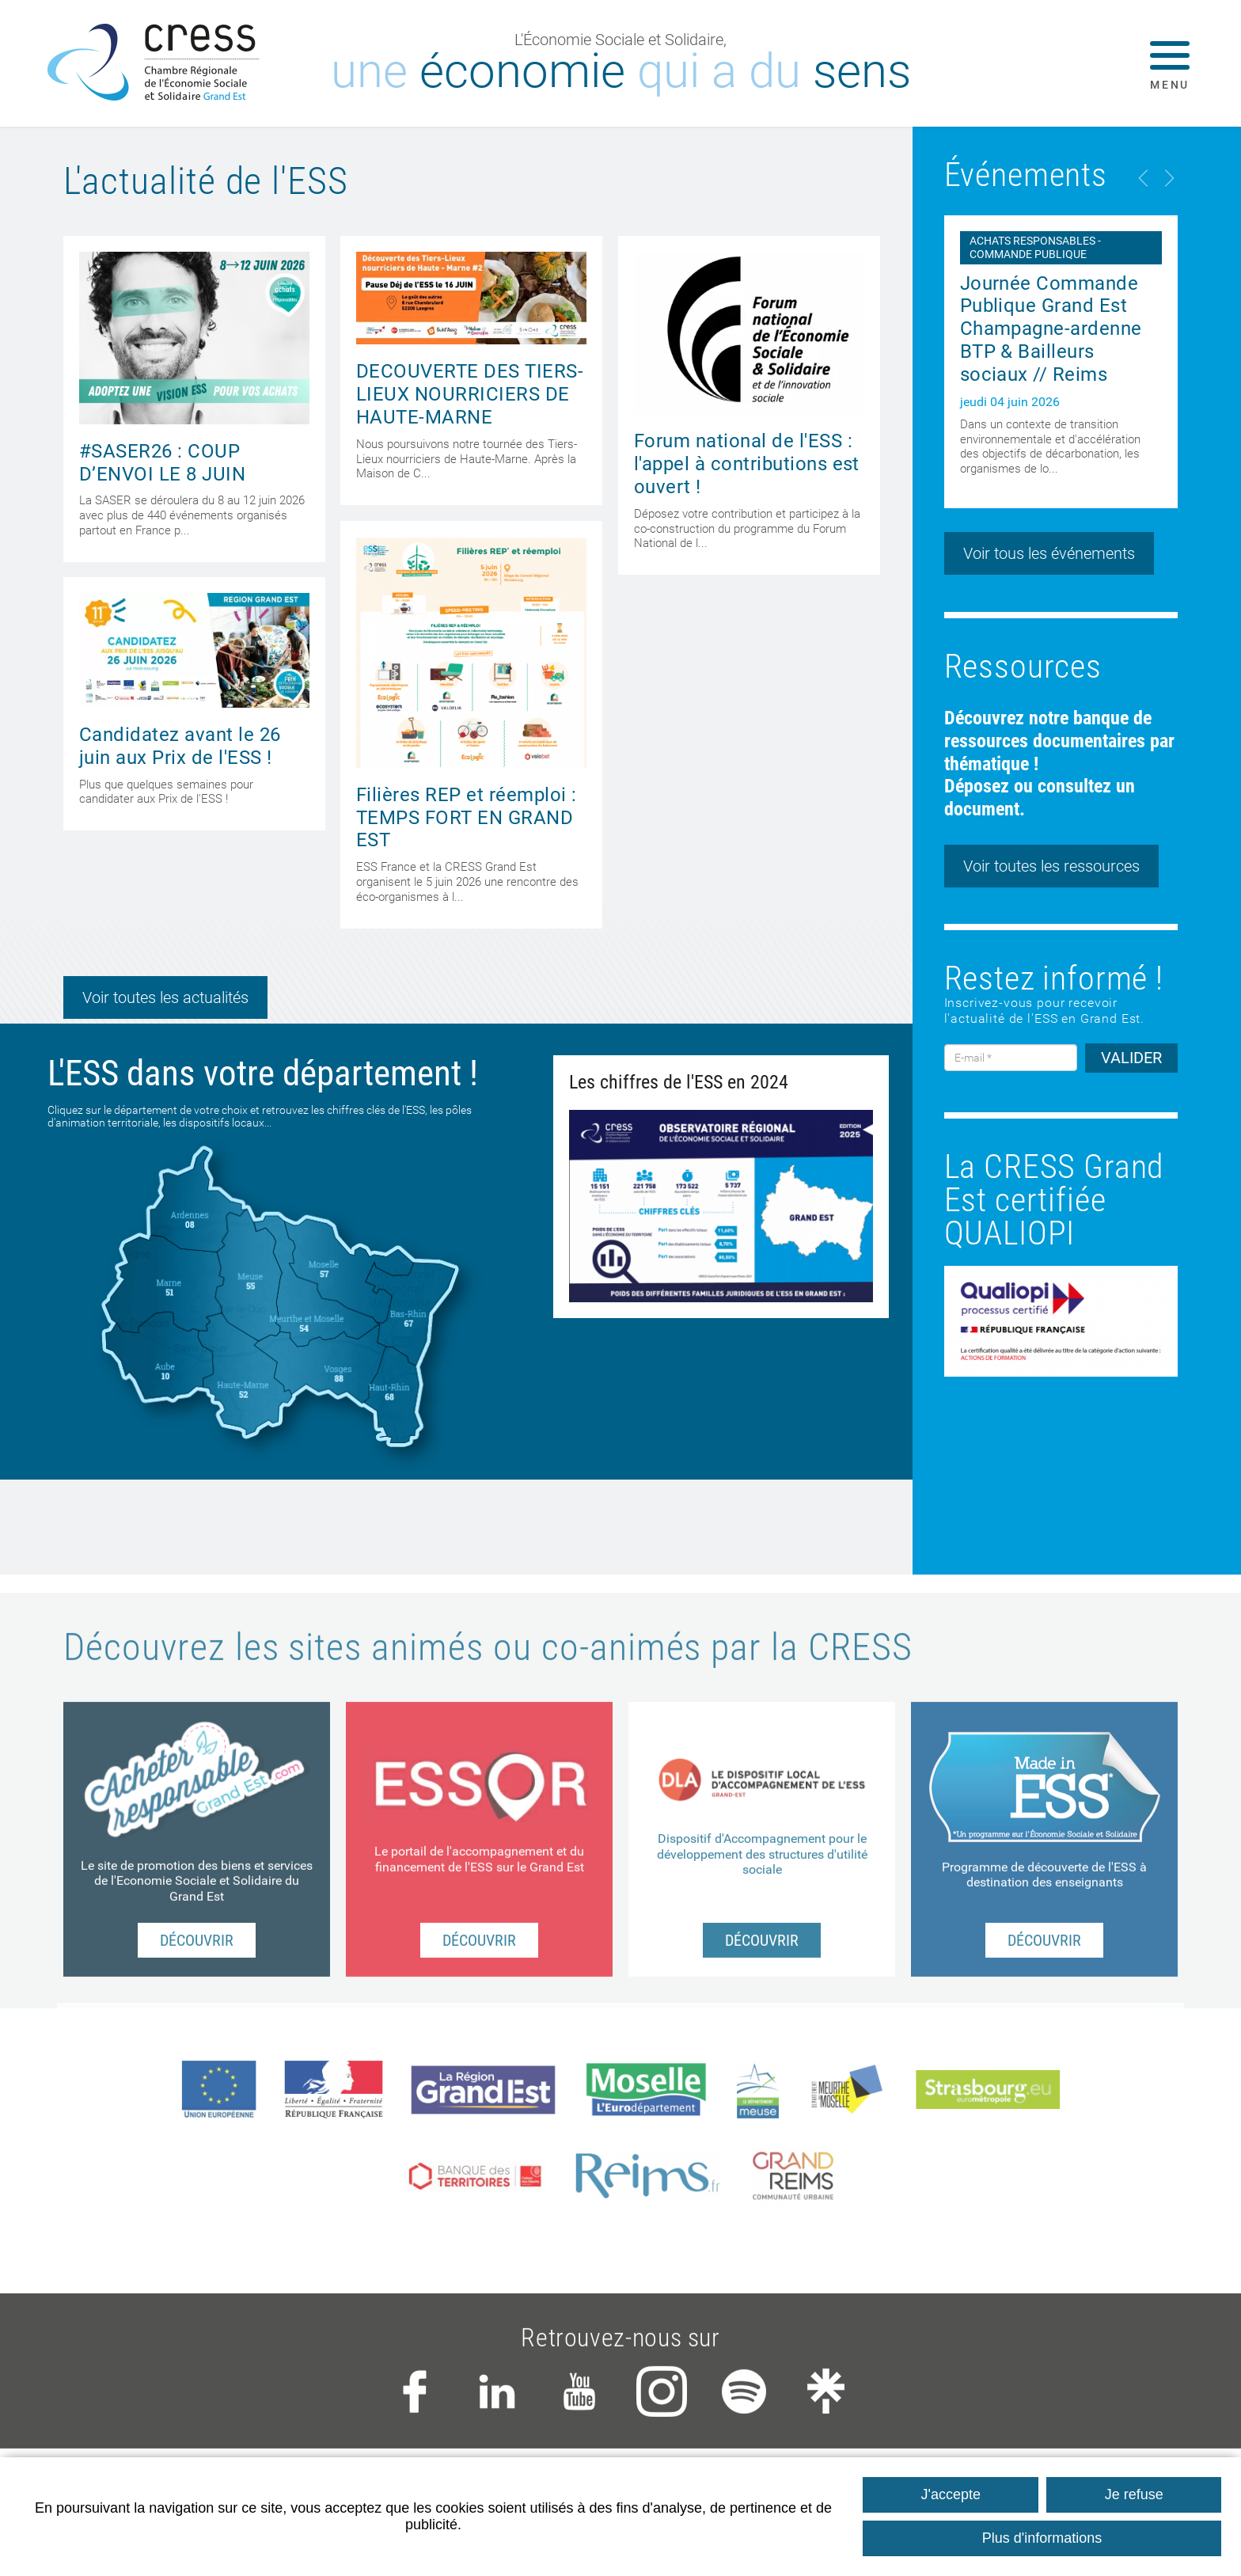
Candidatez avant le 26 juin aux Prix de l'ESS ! (180, 746)
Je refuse (1134, 2494)
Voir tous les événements (1049, 553)
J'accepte (951, 2494)
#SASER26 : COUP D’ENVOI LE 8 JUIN (162, 462)
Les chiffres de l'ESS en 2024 (678, 1082)
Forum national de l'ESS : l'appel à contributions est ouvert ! (747, 464)
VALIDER (1131, 1057)
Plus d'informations (1042, 2538)
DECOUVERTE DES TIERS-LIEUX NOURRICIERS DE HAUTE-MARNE (469, 394)
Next (1168, 178)
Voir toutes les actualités (165, 997)
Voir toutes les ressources (1051, 866)
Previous (1144, 178)
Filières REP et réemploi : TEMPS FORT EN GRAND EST (466, 818)
